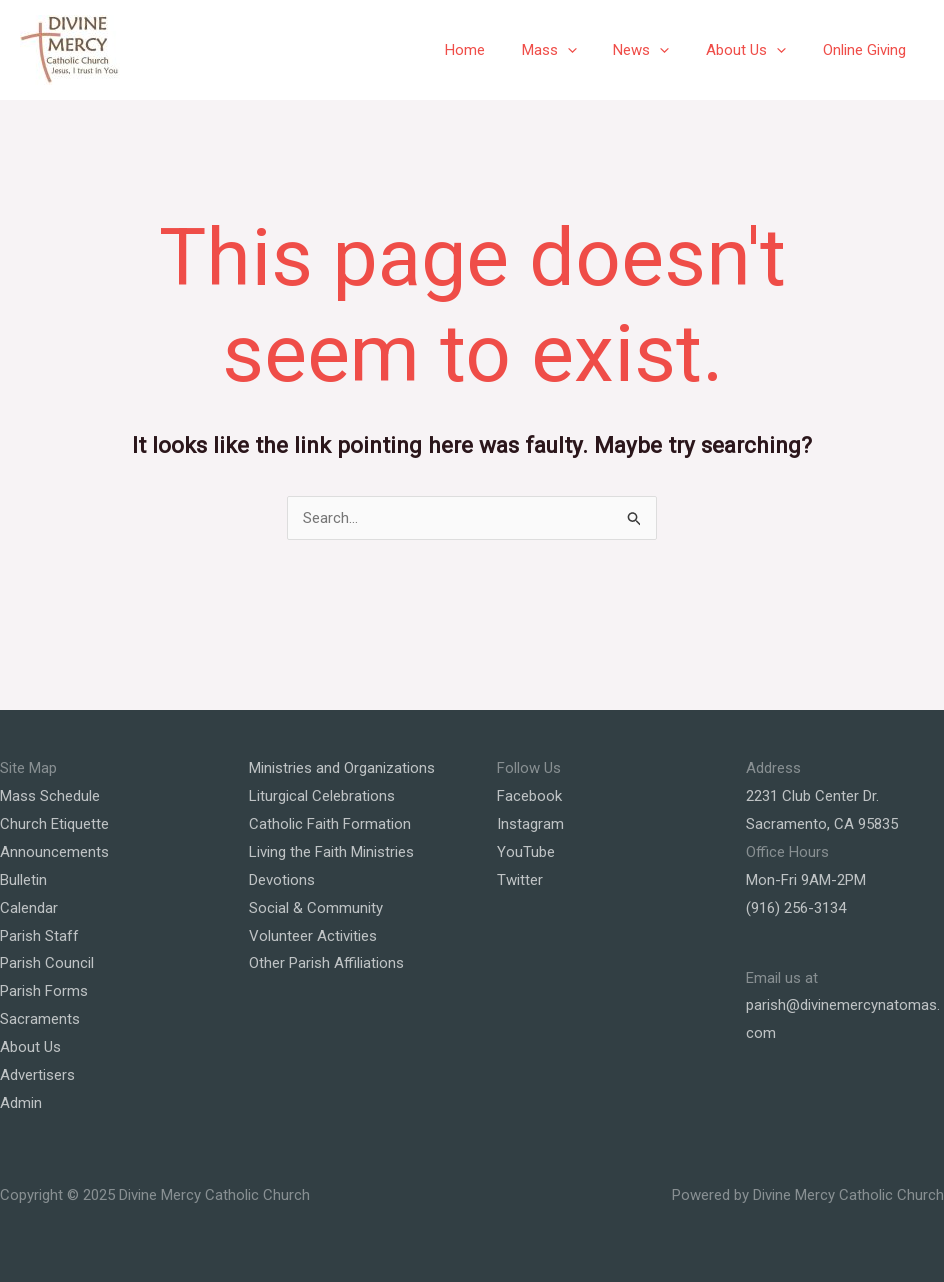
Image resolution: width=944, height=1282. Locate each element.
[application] (590, 50)
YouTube (526, 852)
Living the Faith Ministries (331, 852)
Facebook (529, 796)
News (658, 50)
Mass (572, 50)
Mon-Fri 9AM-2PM (806, 880)
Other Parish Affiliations (326, 963)
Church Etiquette (54, 824)
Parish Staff (39, 936)
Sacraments (40, 1019)
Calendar (29, 908)
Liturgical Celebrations (322, 796)
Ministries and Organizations (342, 768)
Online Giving (867, 50)
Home (495, 50)
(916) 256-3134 (796, 908)
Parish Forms (44, 991)
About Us (756, 50)
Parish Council (47, 963)
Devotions (282, 880)
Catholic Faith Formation (330, 824)
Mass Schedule (50, 796)
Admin (21, 1103)
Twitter (520, 880)
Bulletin (23, 880)
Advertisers (37, 1075)
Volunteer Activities (313, 936)
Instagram (530, 824)
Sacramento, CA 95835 (822, 824)
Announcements (54, 852)
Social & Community (316, 908)
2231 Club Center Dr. (812, 796)
